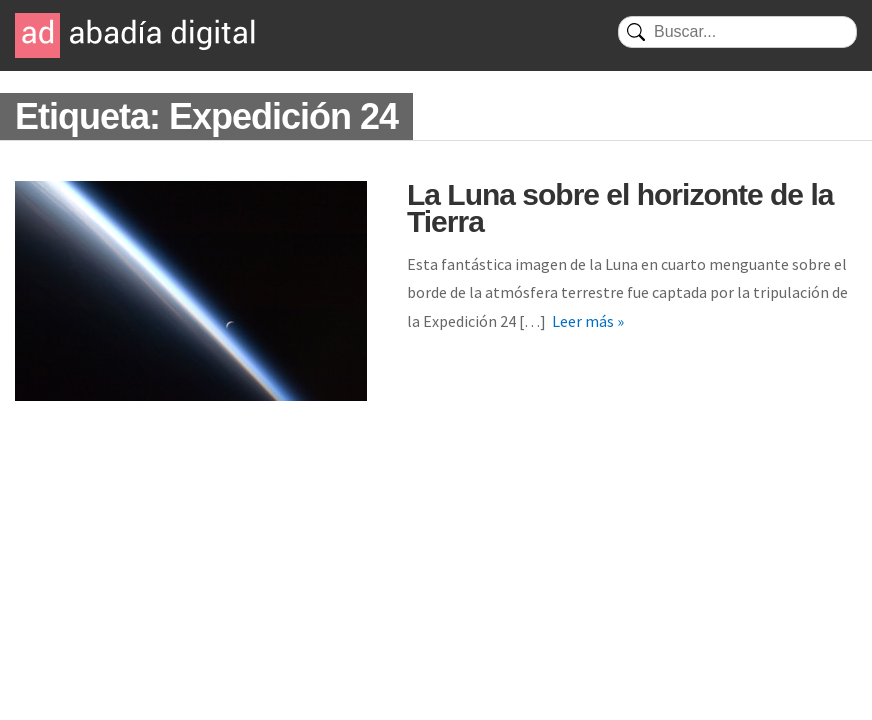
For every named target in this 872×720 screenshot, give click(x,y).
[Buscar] (737, 32)
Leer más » (588, 321)
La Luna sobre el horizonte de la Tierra (620, 208)
